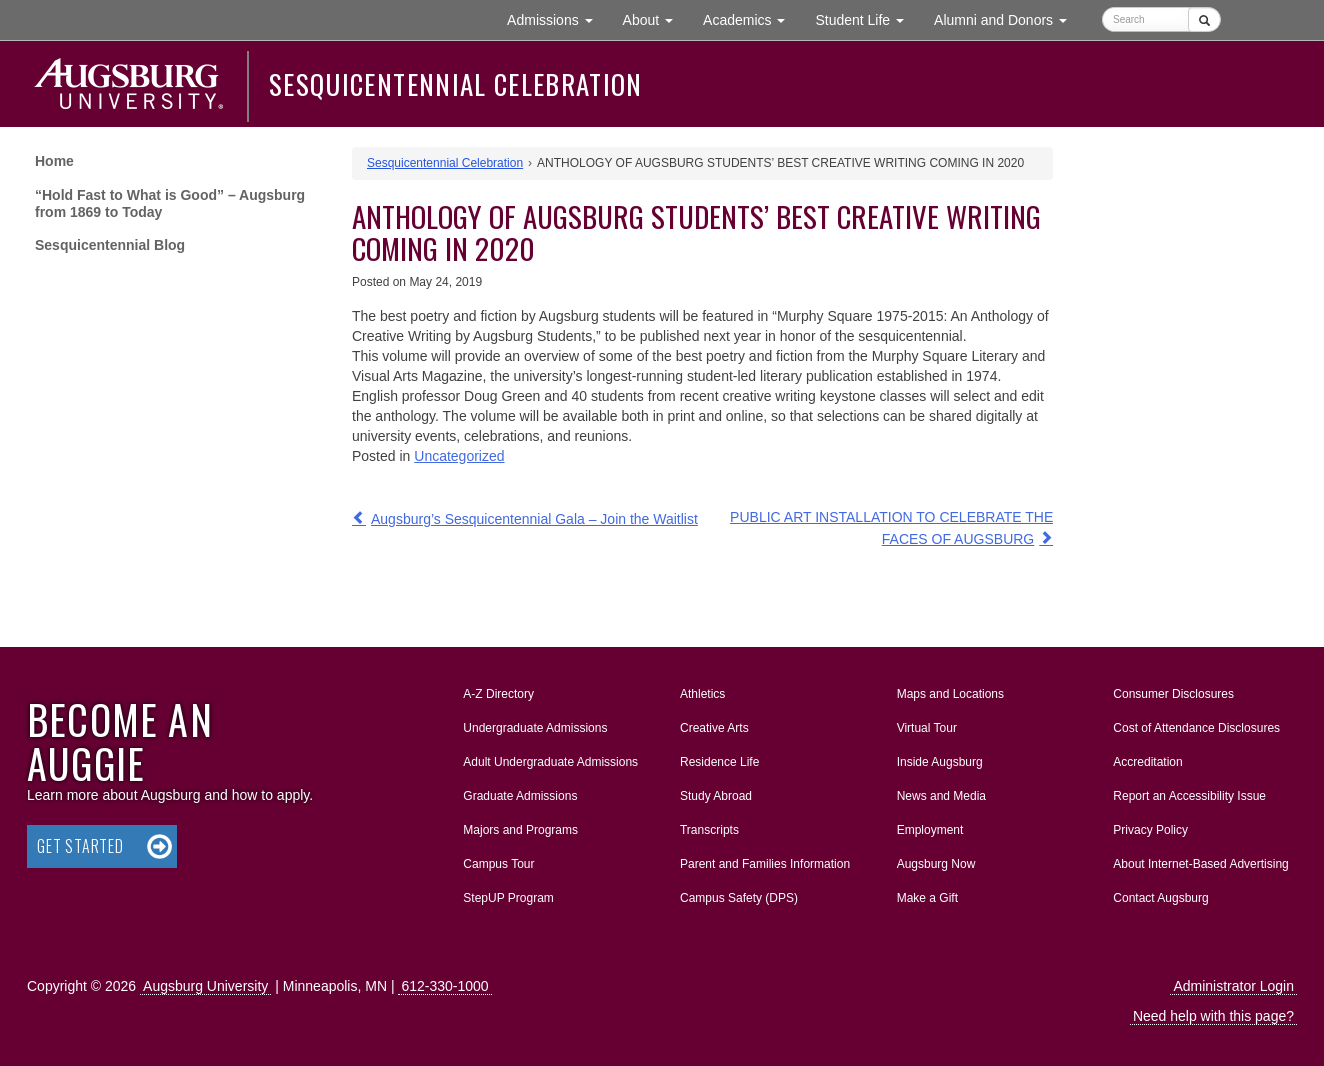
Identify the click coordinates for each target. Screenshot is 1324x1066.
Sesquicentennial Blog (110, 245)
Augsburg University (205, 986)
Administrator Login (1233, 986)
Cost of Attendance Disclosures (1196, 728)
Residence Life (719, 762)
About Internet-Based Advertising (1200, 864)
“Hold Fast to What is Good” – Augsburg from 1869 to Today (170, 203)
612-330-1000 (444, 986)
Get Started (80, 846)
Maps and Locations (950, 694)
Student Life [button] (867, 18)
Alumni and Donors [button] (1008, 18)
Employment (930, 830)
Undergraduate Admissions (535, 728)
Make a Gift (927, 898)
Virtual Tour (927, 728)
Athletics (702, 694)
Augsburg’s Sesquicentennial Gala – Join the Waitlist (534, 519)
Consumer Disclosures (1173, 694)
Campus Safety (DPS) (739, 898)
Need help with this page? (1213, 1016)
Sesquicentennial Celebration (456, 84)
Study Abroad (716, 796)
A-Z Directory (498, 694)
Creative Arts (714, 728)
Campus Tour (498, 864)
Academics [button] (751, 18)
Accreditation (1147, 762)
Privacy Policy (1150, 830)
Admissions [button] (557, 18)
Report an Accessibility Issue (1189, 796)
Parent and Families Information (765, 864)
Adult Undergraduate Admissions (550, 762)
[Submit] (1204, 19)
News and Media (941, 796)
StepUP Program (508, 898)
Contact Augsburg (1160, 898)
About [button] (655, 24)
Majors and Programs (520, 826)
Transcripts (709, 830)
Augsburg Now (936, 864)
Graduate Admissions (520, 796)
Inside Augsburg (940, 762)
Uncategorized (459, 456)
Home (54, 161)
